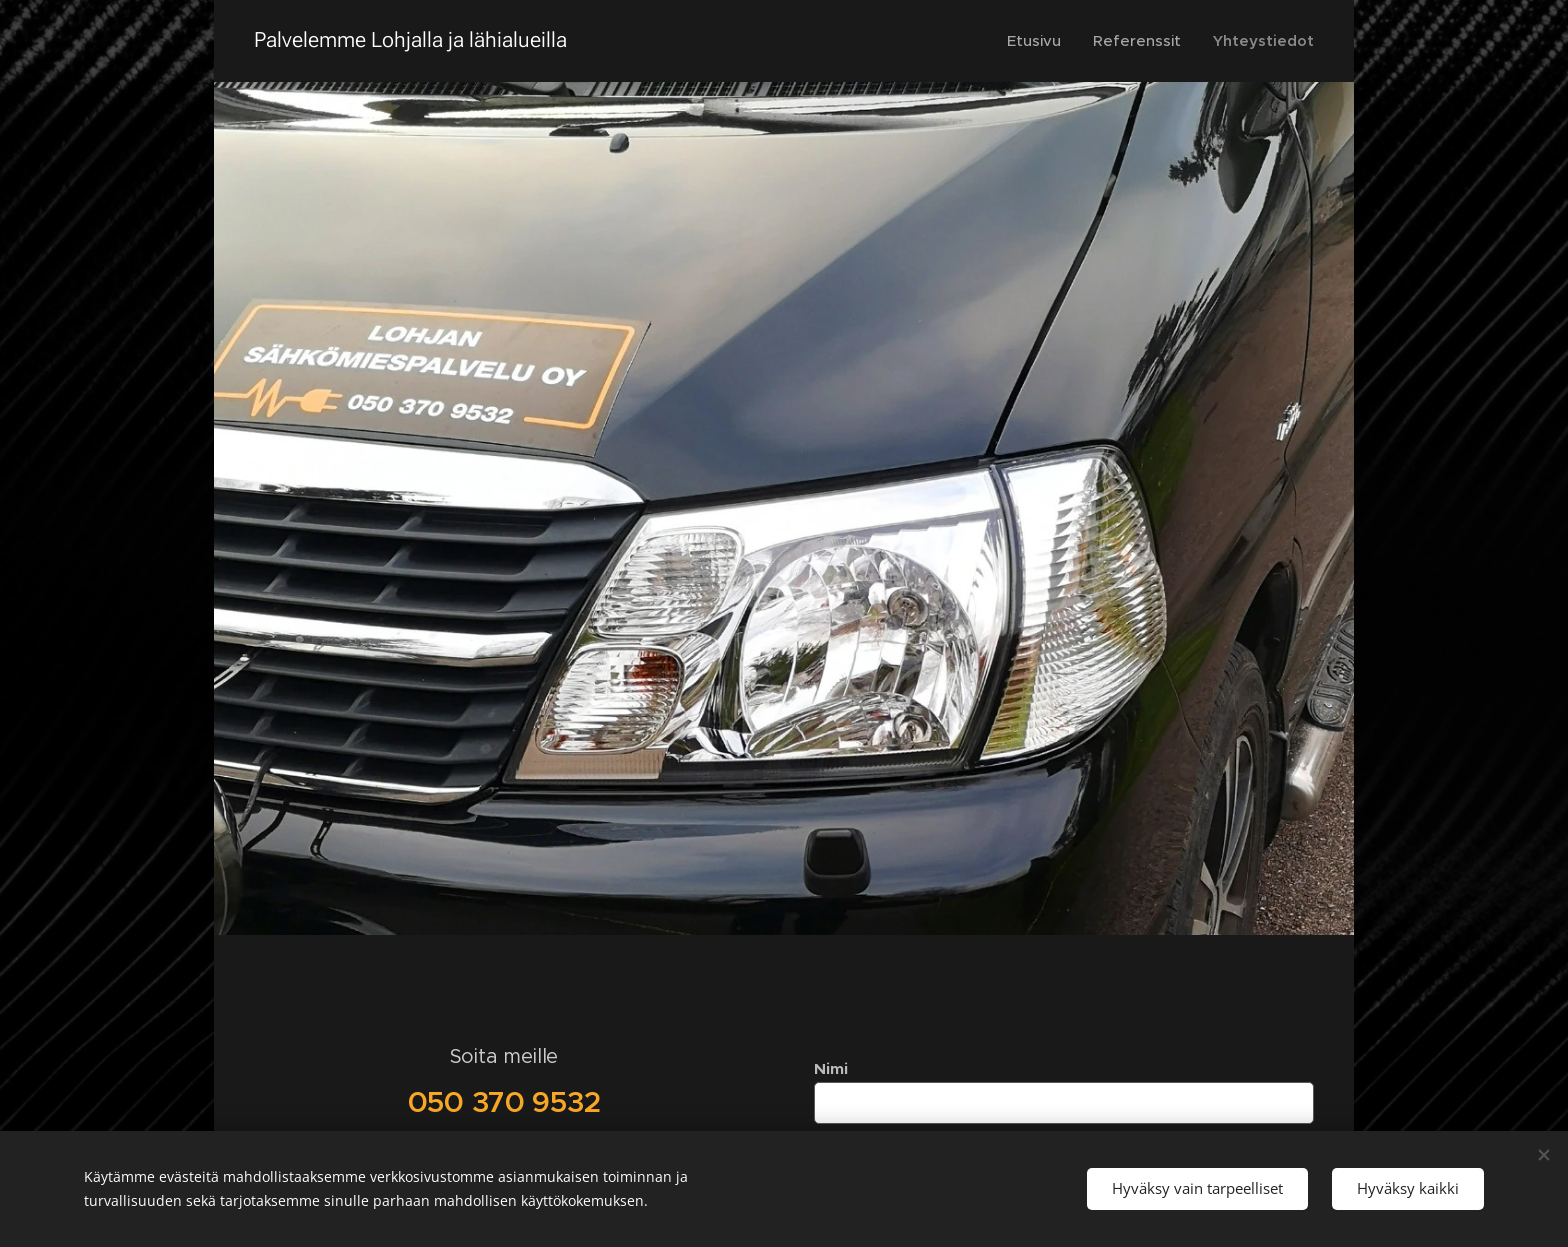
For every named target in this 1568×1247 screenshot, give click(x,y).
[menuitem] (1038, 41)
